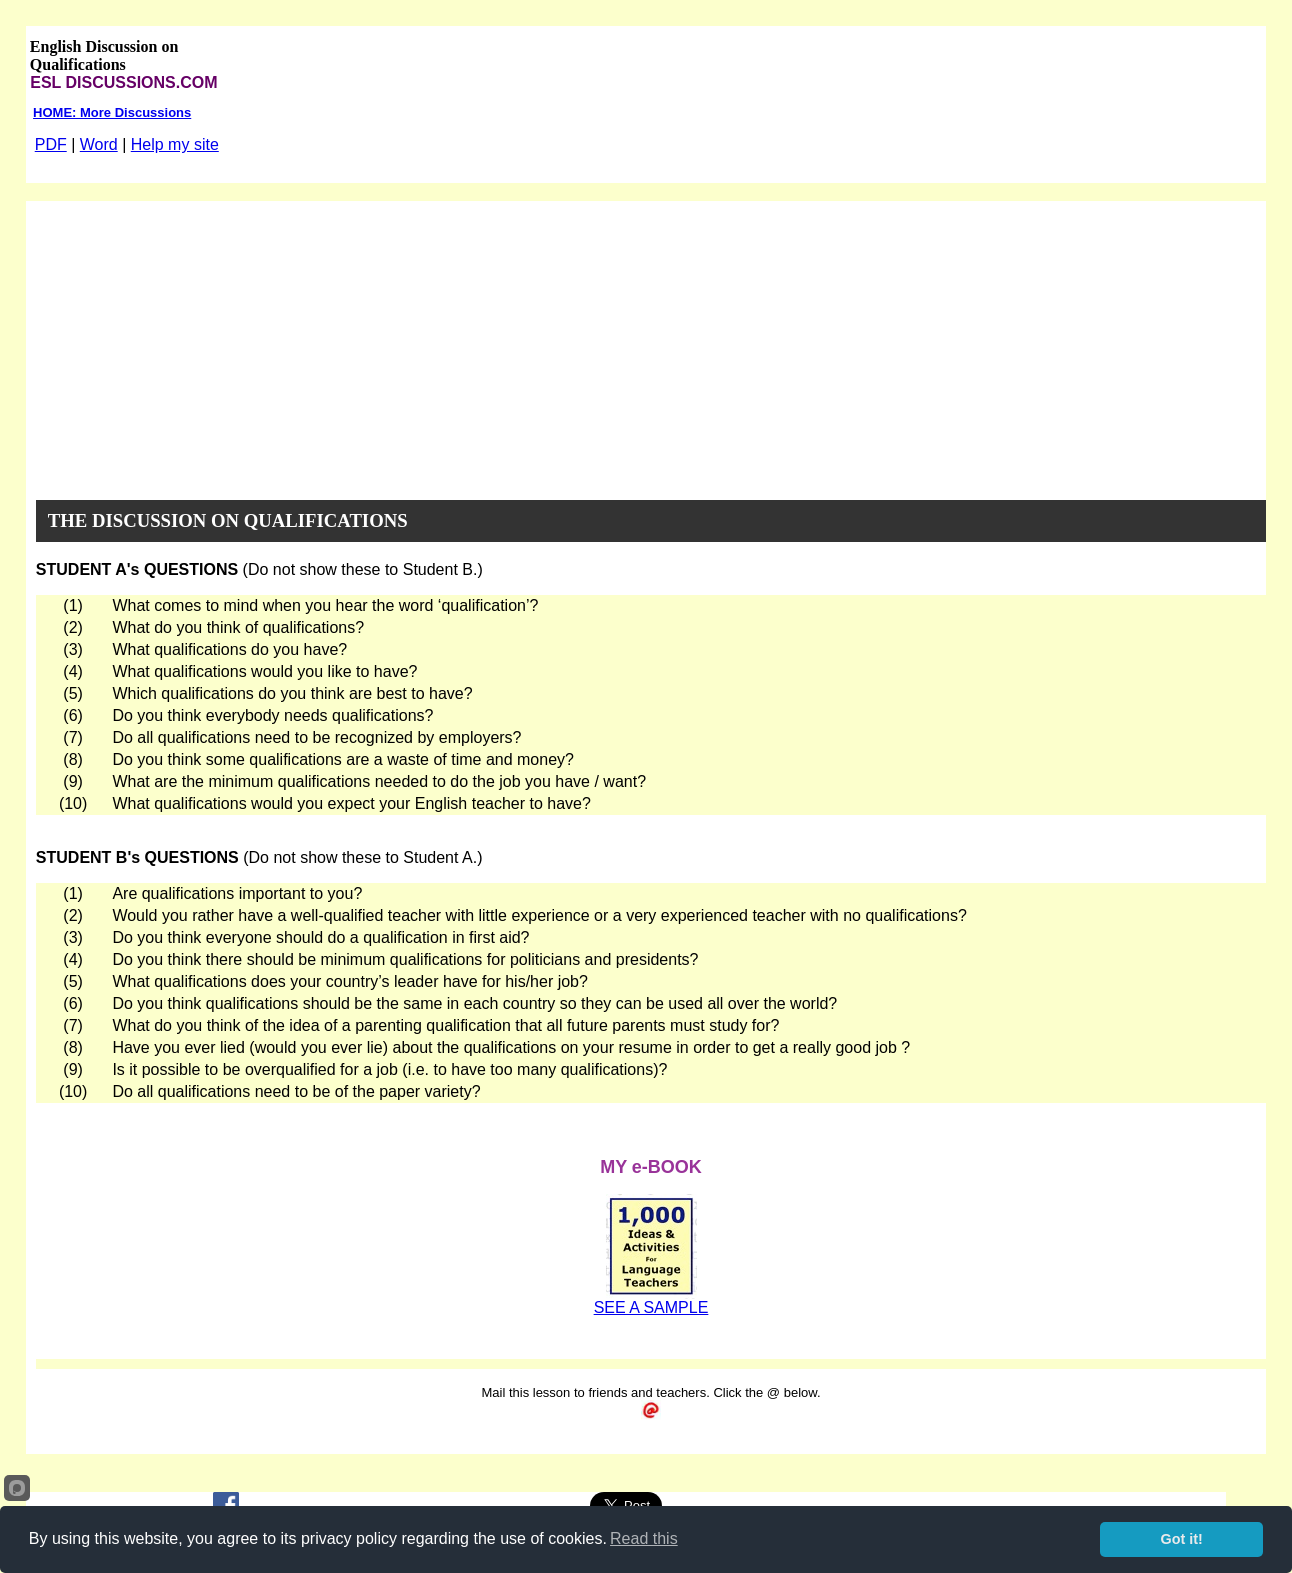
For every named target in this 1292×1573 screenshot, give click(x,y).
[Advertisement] (651, 341)
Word (99, 144)
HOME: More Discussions (112, 112)
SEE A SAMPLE (651, 1307)
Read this (644, 1538)
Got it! (1182, 1539)
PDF (51, 144)
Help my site (175, 144)
